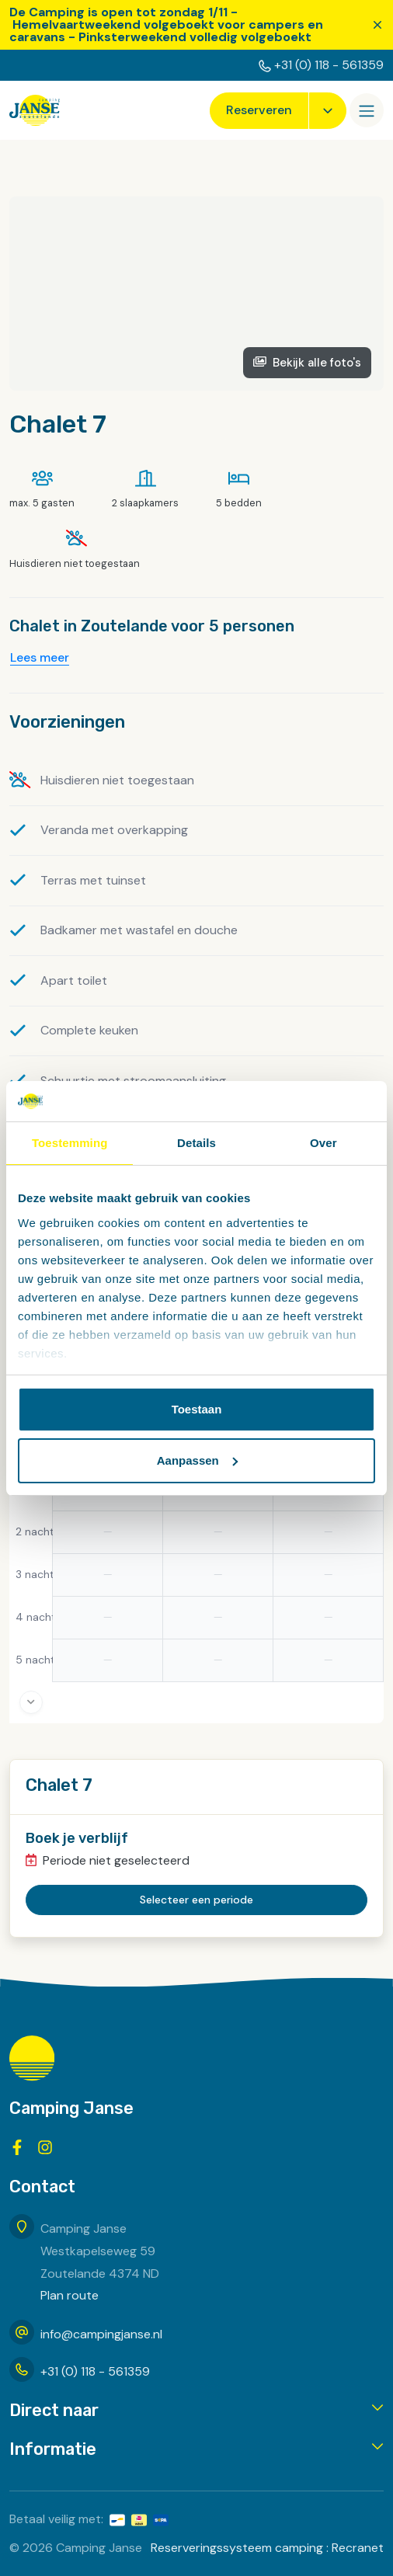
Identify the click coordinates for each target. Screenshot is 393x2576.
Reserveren (259, 110)
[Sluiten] (377, 25)
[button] (196, 2410)
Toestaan (197, 1409)
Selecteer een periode (196, 1900)
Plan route (69, 2295)
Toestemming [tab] (70, 1142)
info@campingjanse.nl (101, 2334)
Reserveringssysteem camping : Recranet (267, 2547)
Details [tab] (196, 1142)
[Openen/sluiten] (367, 110)
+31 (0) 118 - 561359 (329, 65)
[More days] (31, 1702)
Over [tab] (323, 1142)
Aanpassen (197, 1460)
